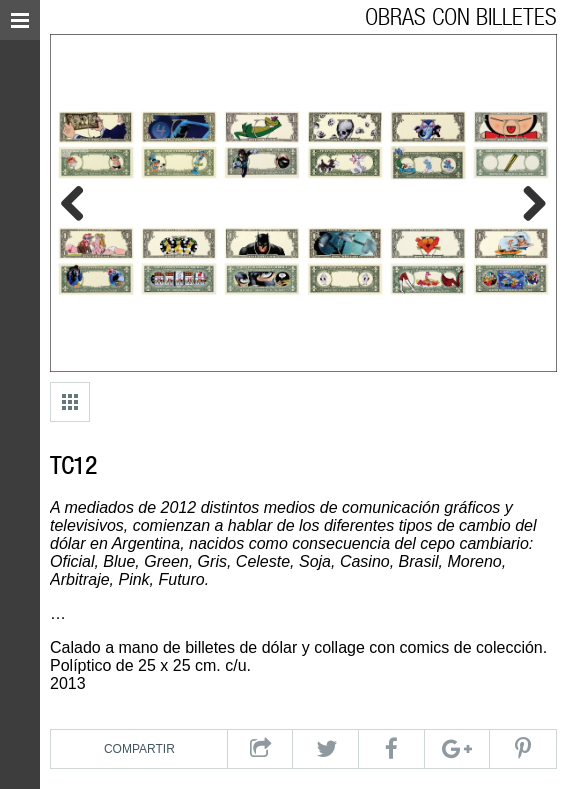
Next (527, 203)
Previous (80, 203)
